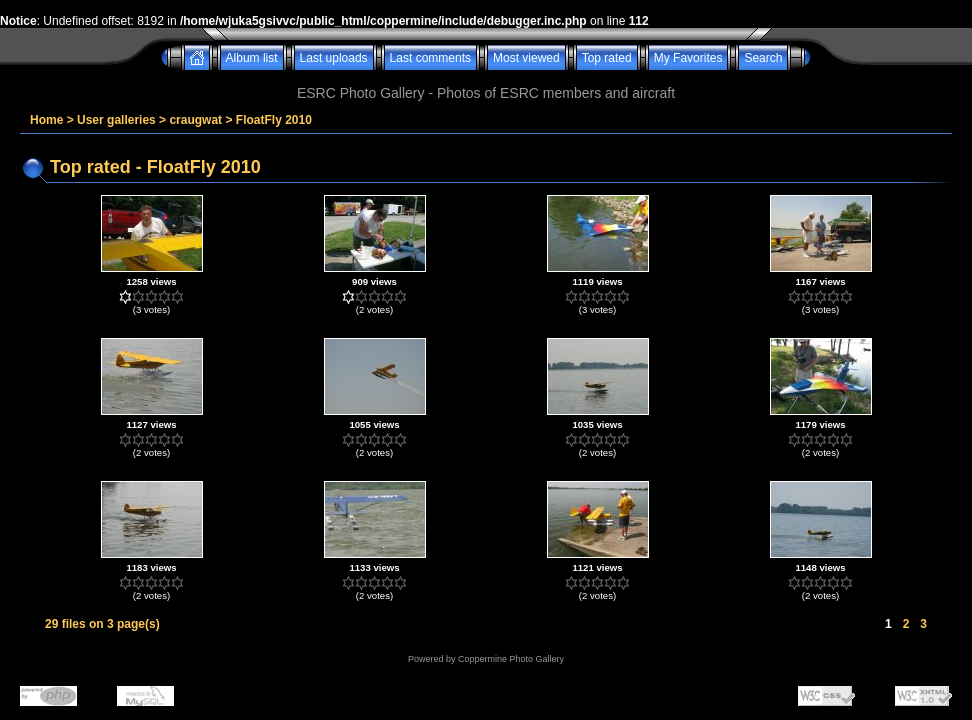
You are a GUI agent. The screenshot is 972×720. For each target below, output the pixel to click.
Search (763, 58)
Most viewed (526, 58)
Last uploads (334, 58)
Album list (252, 58)
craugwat (195, 120)
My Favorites (688, 58)
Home (46, 120)
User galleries (116, 120)
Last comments (430, 58)
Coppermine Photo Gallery (511, 659)
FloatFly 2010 (274, 120)
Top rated (607, 58)
